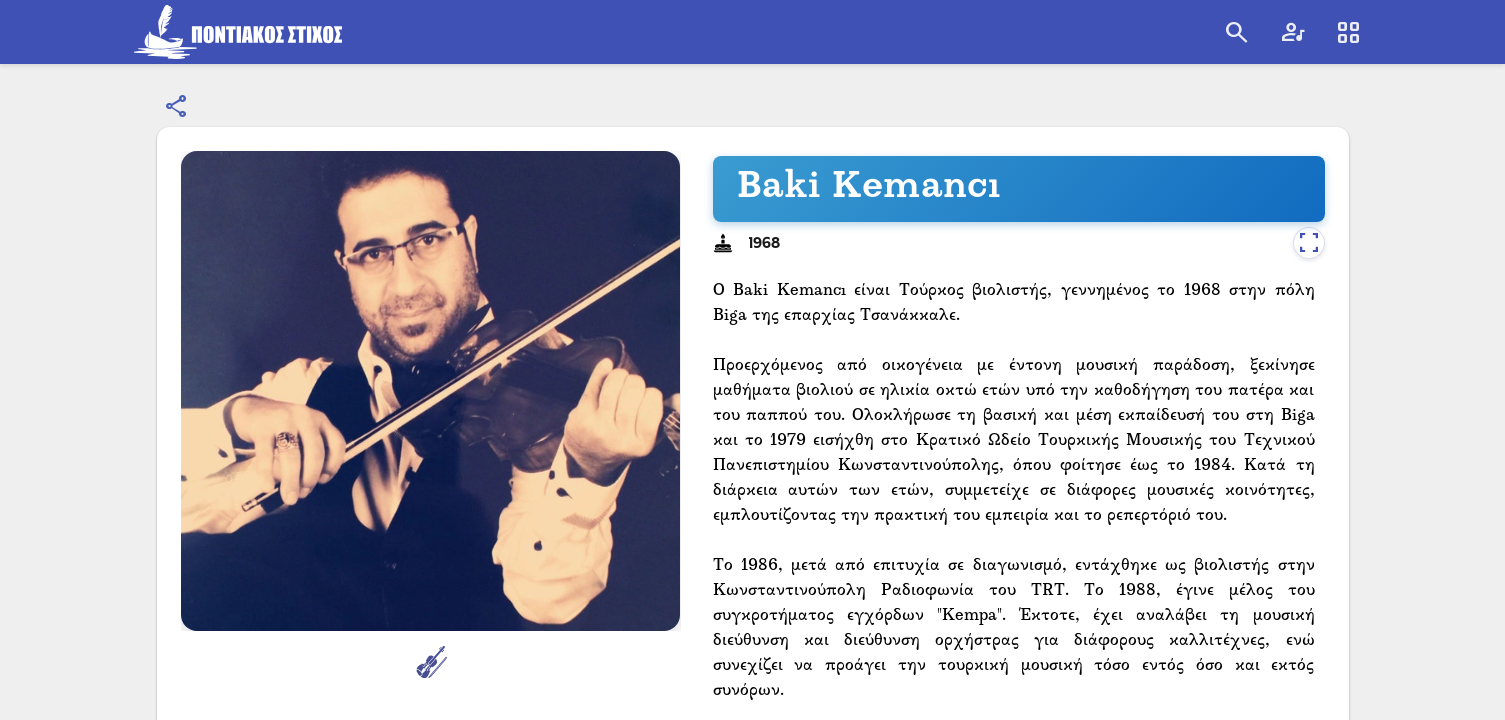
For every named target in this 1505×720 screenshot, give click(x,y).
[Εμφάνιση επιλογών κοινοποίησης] (177, 107)
